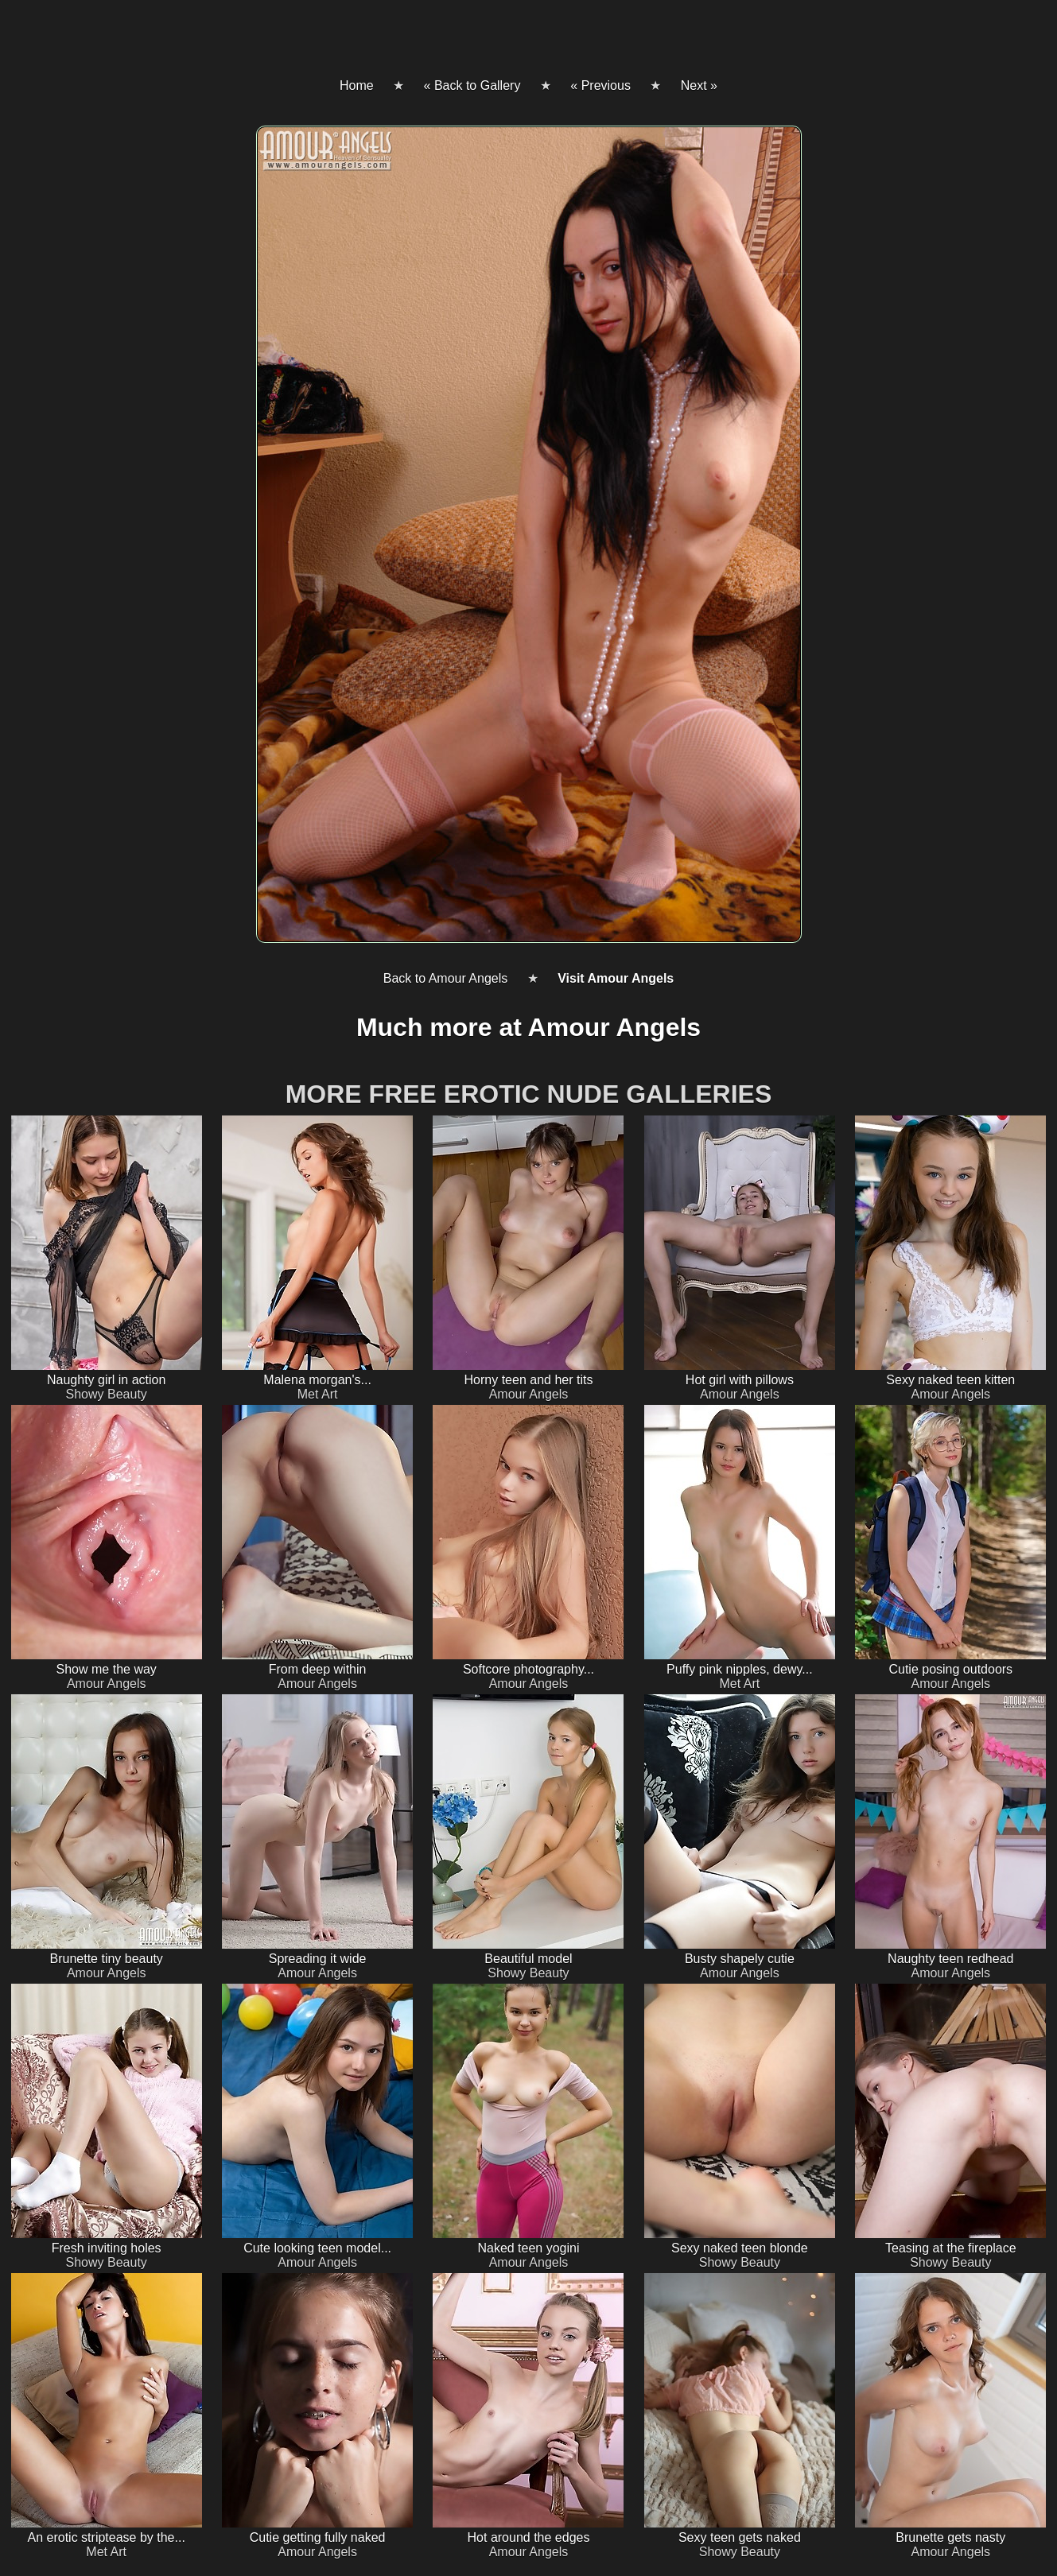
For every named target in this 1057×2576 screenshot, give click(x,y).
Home (357, 85)
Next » (699, 85)
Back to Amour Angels (445, 978)
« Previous (600, 85)
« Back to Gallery (472, 85)
